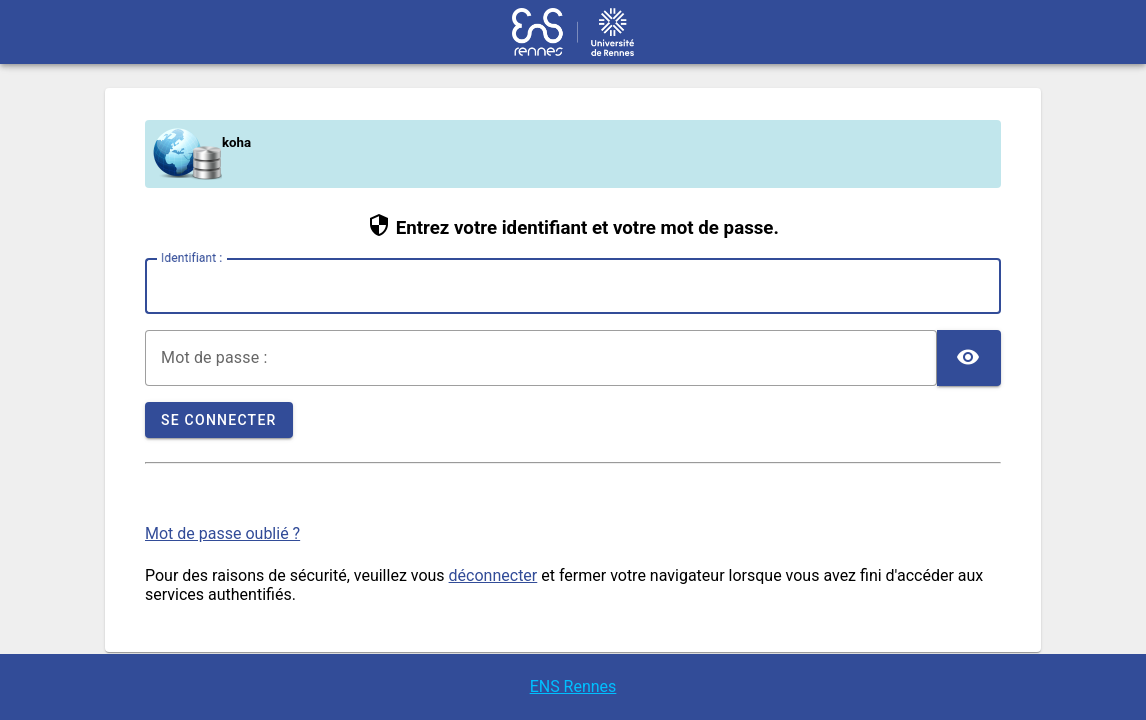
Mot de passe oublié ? (222, 533)
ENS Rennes (573, 686)
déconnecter (493, 575)
